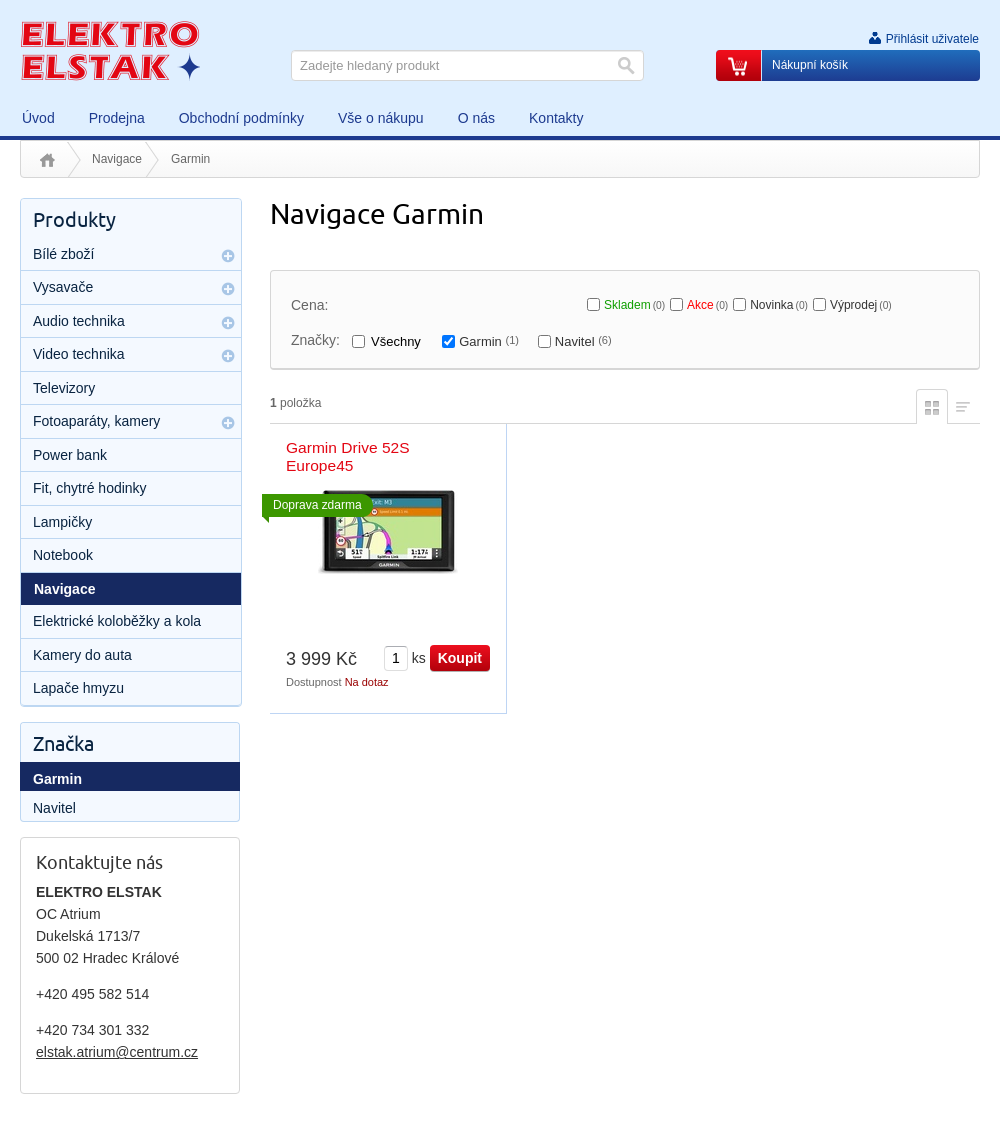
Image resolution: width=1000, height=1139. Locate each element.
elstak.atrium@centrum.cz (117, 1052)
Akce (707, 305)
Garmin (489, 341)
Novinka (779, 305)
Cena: (309, 305)
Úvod (47, 160)
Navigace (117, 159)
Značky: (315, 340)
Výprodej (861, 305)
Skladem (634, 305)
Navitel (583, 341)
